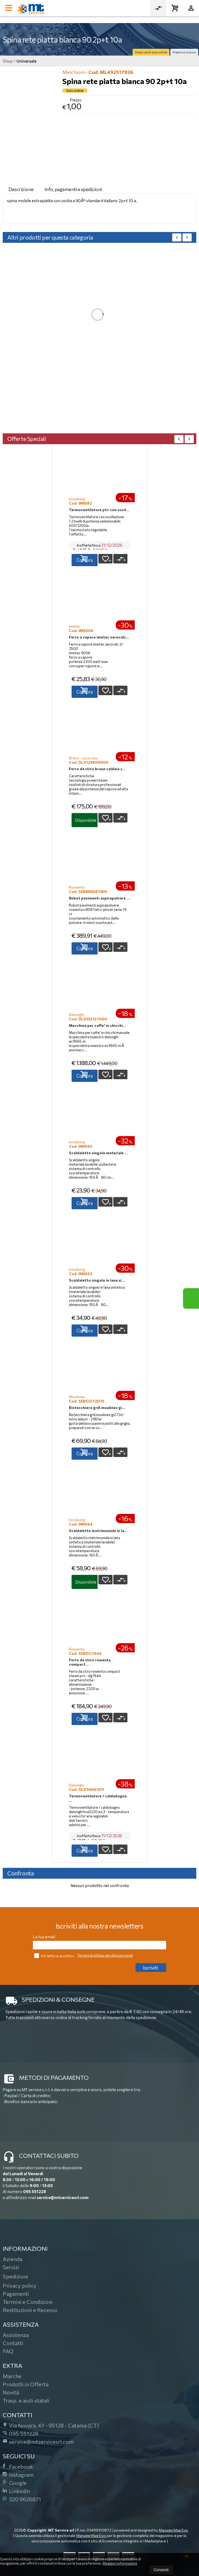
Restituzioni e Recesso (30, 2310)
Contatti (13, 2343)
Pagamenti (16, 2293)
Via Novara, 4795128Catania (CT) (51, 2425)
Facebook (18, 2466)
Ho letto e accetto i (54, 1955)
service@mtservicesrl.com (63, 2197)
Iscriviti (150, 1968)
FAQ (8, 2351)
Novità (11, 2392)
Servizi (11, 2267)
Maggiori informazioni (119, 2563)
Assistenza (16, 2335)
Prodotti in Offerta (26, 2384)
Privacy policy (19, 2285)
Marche (12, 2376)
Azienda (12, 2259)
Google (15, 2483)
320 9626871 (22, 2499)
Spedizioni (15, 2276)
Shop (8, 61)
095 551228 (34, 2191)
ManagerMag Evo (173, 2530)
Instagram (18, 2474)
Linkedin (16, 2491)
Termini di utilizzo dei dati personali (105, 1955)
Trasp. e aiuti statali (26, 2400)
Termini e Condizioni (28, 2301)
